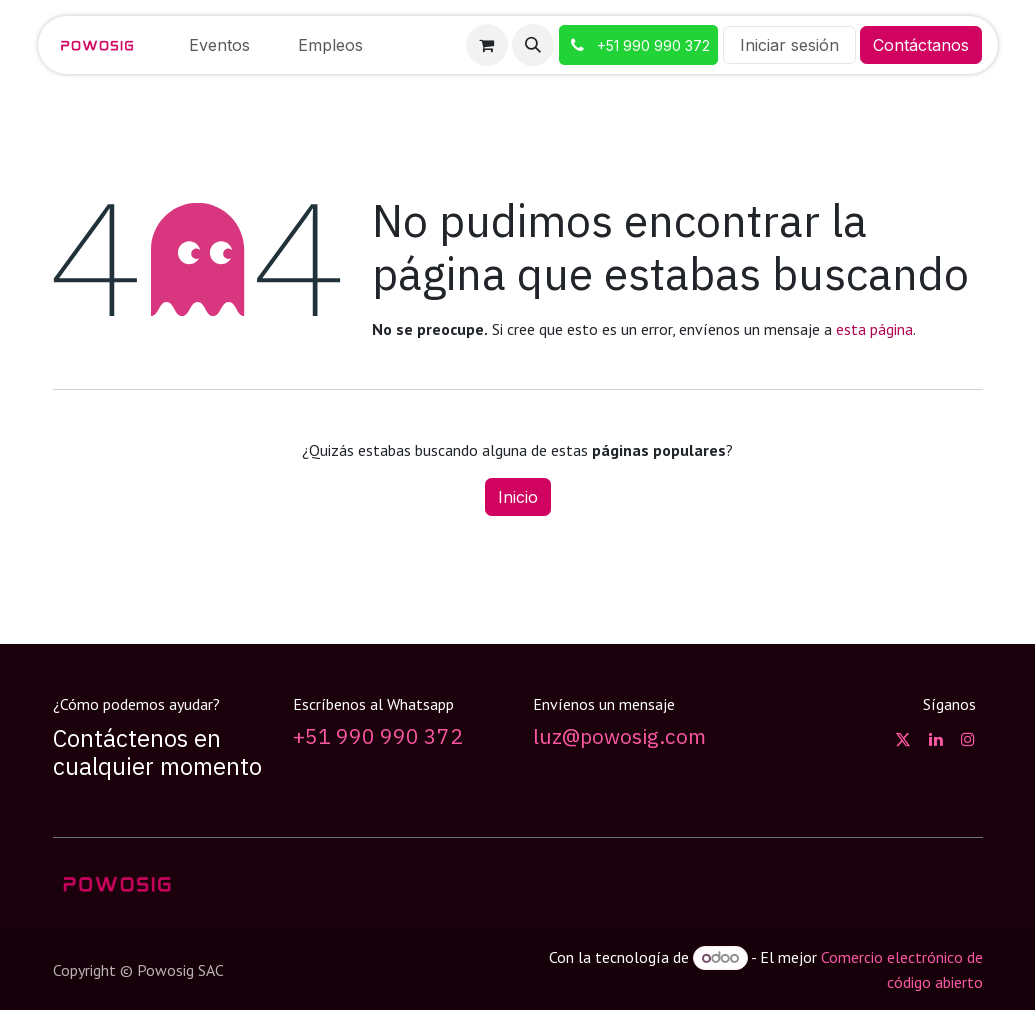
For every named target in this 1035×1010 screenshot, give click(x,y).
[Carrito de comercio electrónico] (487, 45)
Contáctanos (921, 45)
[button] (533, 45)
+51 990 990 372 (378, 736)
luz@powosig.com (619, 736)
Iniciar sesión (789, 45)
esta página (874, 329)
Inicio (518, 497)
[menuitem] (219, 45)
